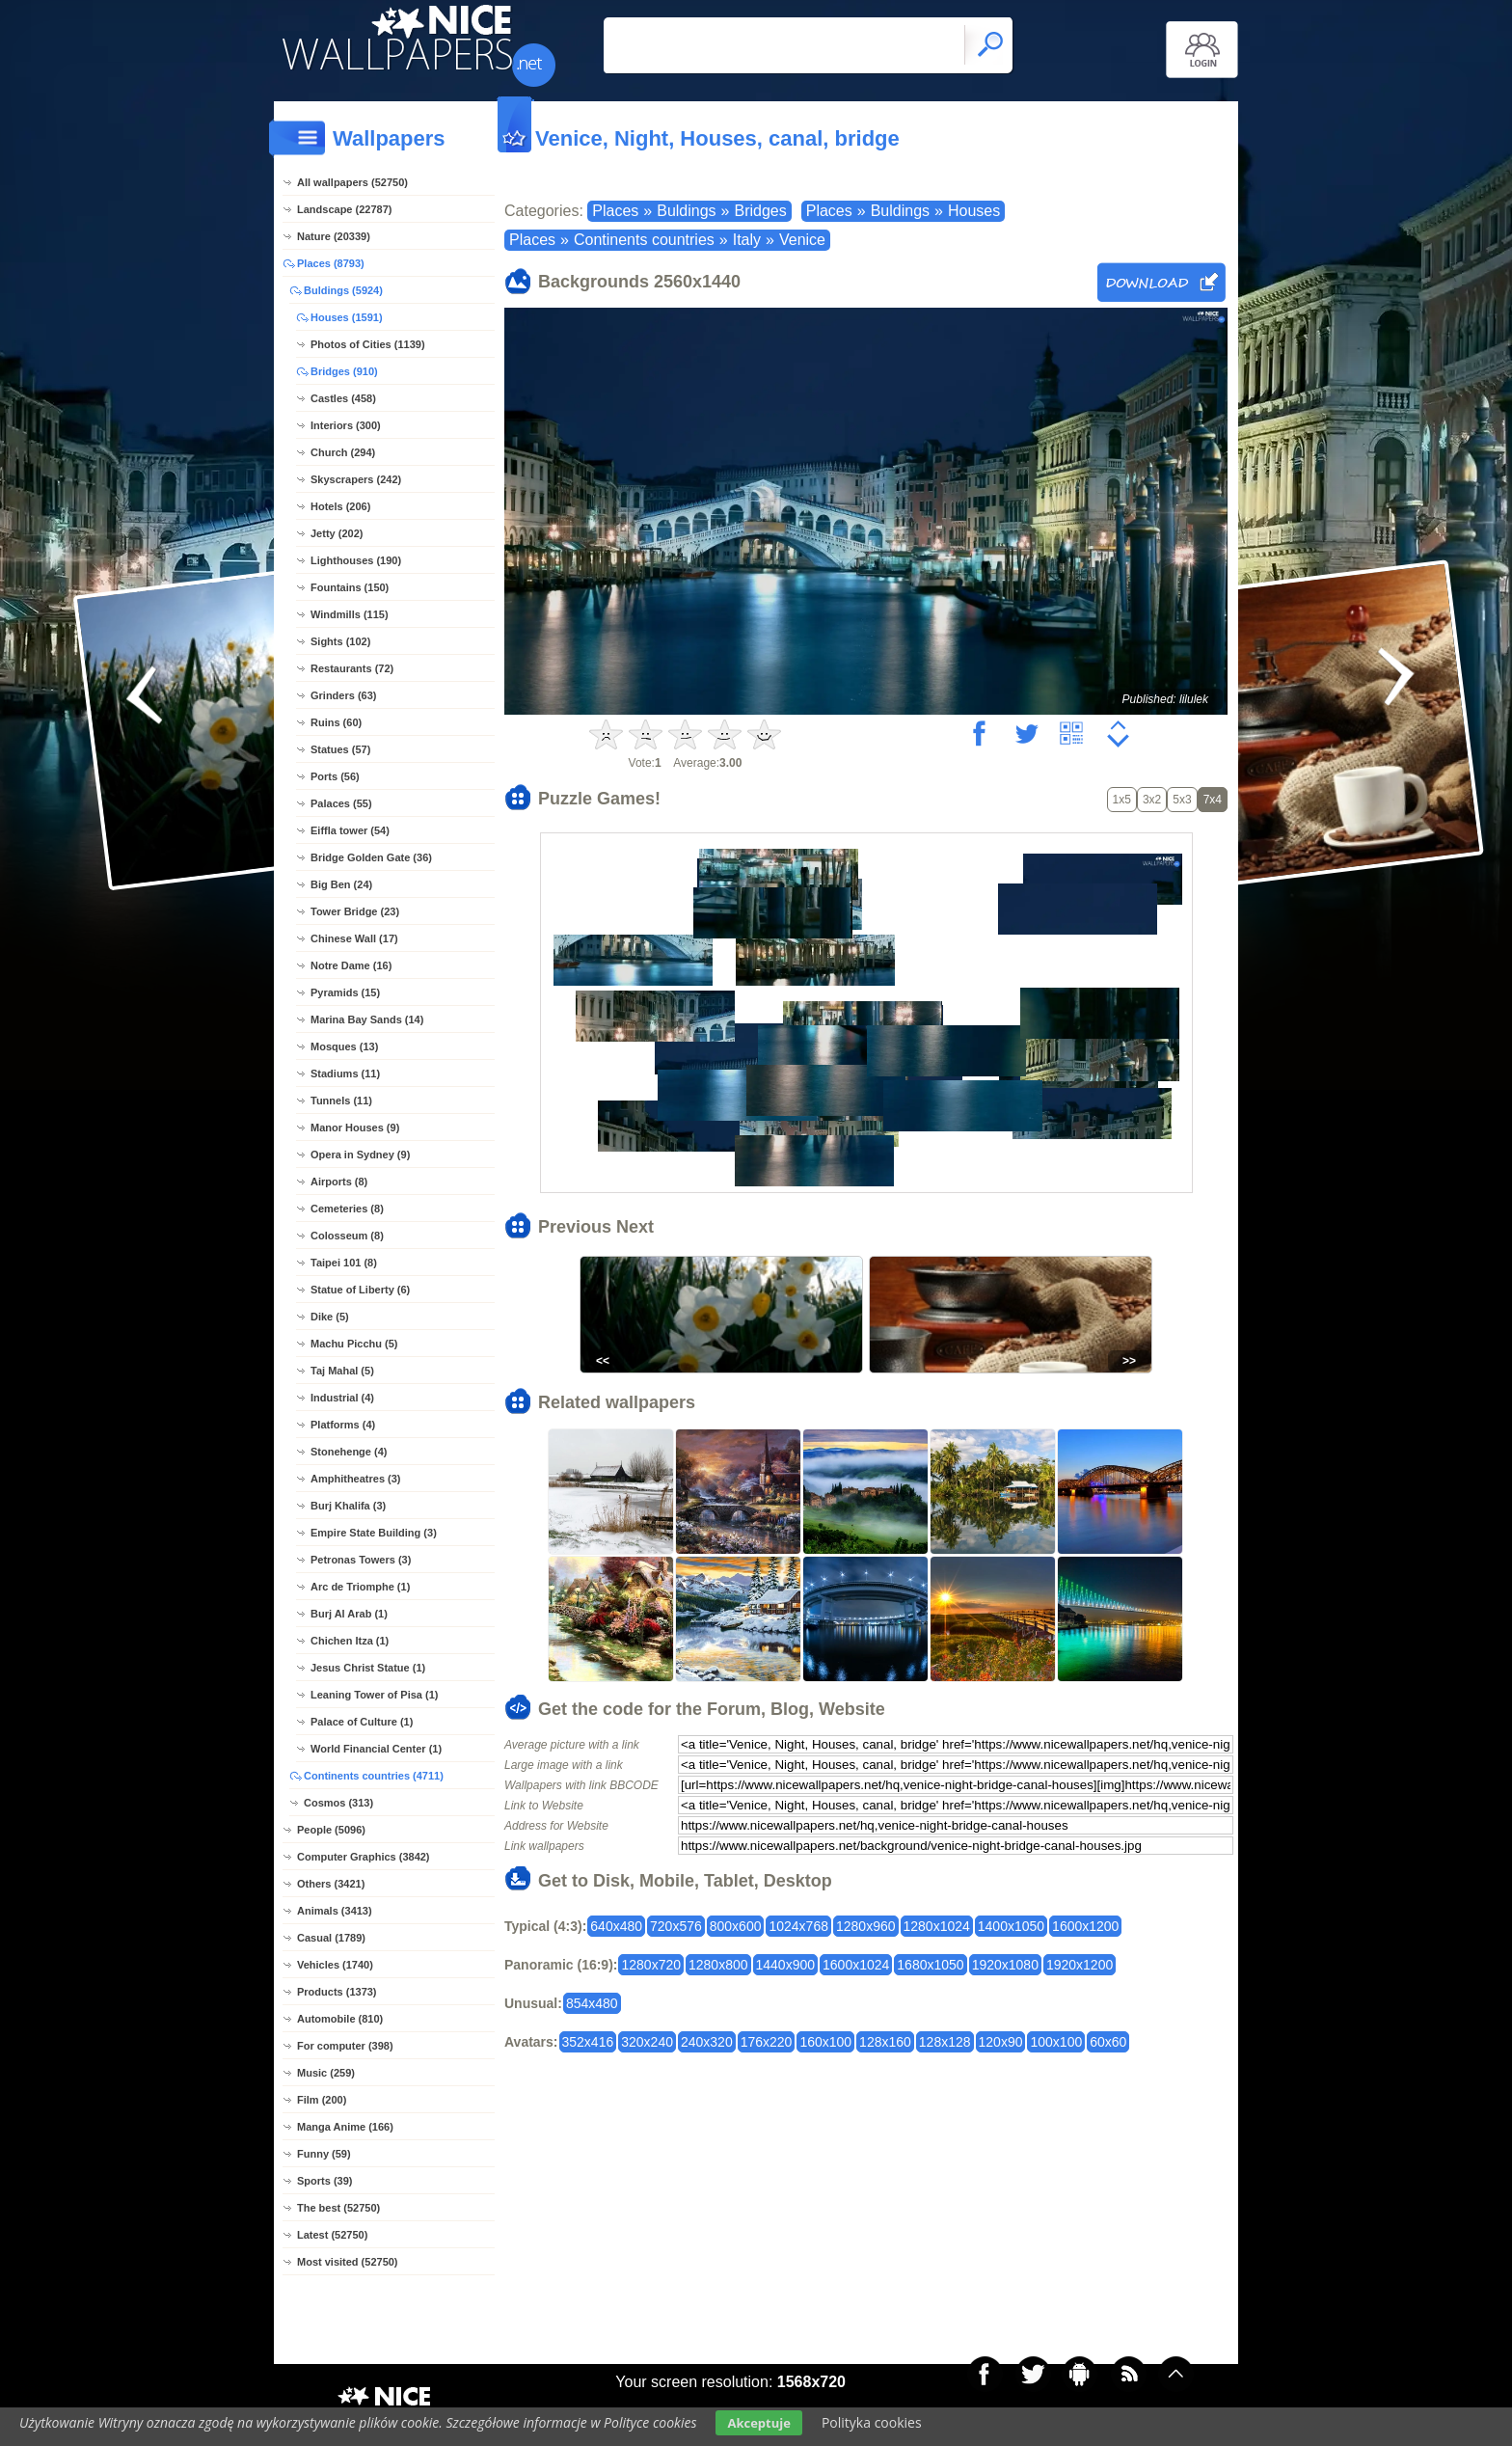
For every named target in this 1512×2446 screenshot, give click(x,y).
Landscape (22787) (344, 209)
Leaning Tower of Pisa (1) (374, 1694)
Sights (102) (340, 641)
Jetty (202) (336, 533)
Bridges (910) (344, 371)
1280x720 (651, 1964)
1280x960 (866, 1926)
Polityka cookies (872, 2422)
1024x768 (798, 1926)
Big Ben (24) (341, 884)
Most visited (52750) (347, 2262)
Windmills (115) (349, 614)
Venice (802, 239)
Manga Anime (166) (345, 2127)
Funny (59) (324, 2154)
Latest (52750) (332, 2235)
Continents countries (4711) (374, 1775)
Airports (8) (338, 1181)
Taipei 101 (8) (343, 1262)
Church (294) (342, 452)
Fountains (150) (349, 587)
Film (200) (321, 2100)
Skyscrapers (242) (355, 479)
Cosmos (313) (338, 1802)
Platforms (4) (342, 1424)
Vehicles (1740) (335, 1964)
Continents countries (644, 239)
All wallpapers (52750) (352, 182)
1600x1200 (1085, 1926)
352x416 (588, 2042)
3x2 (1152, 799)
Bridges (760, 211)
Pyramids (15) (345, 992)
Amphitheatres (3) (355, 1478)
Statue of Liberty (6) (360, 1289)
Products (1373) (337, 1992)
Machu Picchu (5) (353, 1343)
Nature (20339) (333, 236)
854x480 (592, 2003)
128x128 (945, 2042)
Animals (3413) (334, 1910)
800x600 (736, 1926)
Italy (747, 239)
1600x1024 (856, 1964)
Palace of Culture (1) (361, 1721)
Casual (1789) (331, 1937)
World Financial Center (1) (376, 1748)
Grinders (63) (343, 695)
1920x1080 (1005, 1964)
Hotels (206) (340, 506)
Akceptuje (758, 2423)
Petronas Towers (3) (360, 1559)
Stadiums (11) (345, 1073)
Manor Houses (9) (354, 1127)
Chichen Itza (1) (349, 1640)
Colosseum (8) (347, 1235)
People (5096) (331, 1829)
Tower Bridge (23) (354, 911)
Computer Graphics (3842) (363, 1856)
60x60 (1108, 2042)
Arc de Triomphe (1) (360, 1586)
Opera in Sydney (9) (360, 1154)
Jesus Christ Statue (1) (367, 1667)
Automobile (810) (340, 2019)
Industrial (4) (342, 1397)
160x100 (825, 2042)
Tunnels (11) (341, 1100)
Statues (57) (340, 749)
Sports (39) (324, 2181)
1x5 (1122, 799)
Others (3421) (330, 1883)
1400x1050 (1011, 1926)
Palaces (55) (341, 803)
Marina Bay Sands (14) (366, 1019)
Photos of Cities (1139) (367, 344)
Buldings (686, 211)
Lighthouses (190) (355, 560)
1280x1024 (937, 1926)
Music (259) (326, 2073)
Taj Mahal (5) (342, 1370)
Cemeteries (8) (347, 1208)
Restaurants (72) (351, 668)
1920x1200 (1079, 1964)
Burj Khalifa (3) (348, 1505)
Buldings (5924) (343, 290)
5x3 (1182, 799)
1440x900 (786, 1964)
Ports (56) (335, 776)
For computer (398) (345, 2046)
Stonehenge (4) (348, 1451)
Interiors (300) (345, 425)
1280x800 (718, 1964)
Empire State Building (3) (373, 1532)
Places (615, 211)
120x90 (1001, 2042)
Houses (974, 211)
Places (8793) (330, 263)
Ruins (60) (336, 722)
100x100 (1056, 2042)
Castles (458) (343, 398)
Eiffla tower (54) (350, 830)
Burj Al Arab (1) (349, 1613)
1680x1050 (930, 1964)
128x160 (885, 2042)
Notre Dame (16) (351, 965)
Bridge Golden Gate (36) (371, 857)
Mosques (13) (344, 1046)
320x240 (647, 2042)
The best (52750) (338, 2208)
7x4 (1212, 799)
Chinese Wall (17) (354, 938)
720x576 (676, 1926)
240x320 (707, 2042)
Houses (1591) (346, 317)
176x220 (767, 2042)
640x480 (616, 1926)
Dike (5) (329, 1316)
